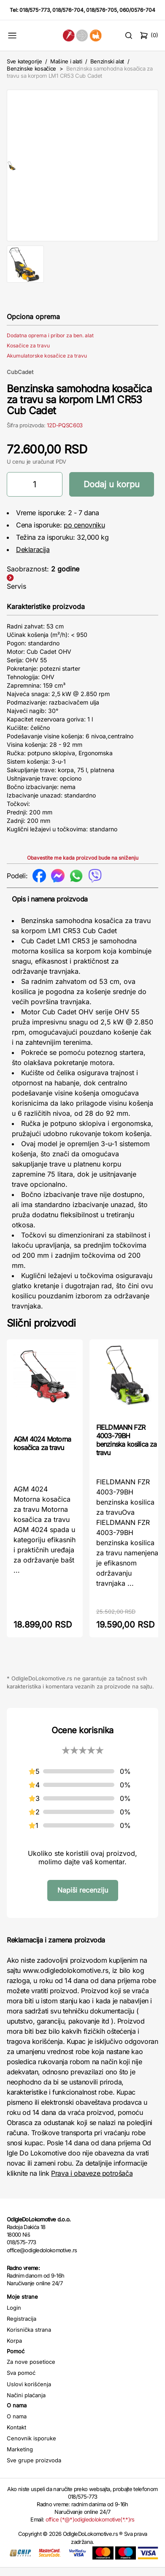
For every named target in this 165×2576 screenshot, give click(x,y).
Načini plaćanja (26, 2403)
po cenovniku (84, 533)
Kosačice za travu (28, 354)
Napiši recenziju (82, 1898)
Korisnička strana (29, 2338)
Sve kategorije (24, 61)
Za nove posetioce (31, 2370)
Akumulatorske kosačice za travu (47, 364)
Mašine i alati (66, 61)
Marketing (20, 2457)
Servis (16, 594)
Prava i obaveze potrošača (92, 2181)
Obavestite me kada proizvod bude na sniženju (82, 866)
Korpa (14, 2349)
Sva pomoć (21, 2381)
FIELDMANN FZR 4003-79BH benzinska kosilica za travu (126, 1448)
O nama (17, 2424)
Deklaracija (33, 558)
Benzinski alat (107, 61)
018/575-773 (34, 10)
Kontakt (16, 2435)
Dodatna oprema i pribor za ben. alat (50, 344)
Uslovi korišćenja (29, 2392)
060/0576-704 (137, 10)
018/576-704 (68, 10)
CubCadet (20, 380)
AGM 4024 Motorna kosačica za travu (42, 1451)
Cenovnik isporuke (31, 2446)
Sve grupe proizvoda (34, 2468)
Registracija (21, 2327)
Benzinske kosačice (31, 68)
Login (14, 2316)
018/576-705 (101, 10)
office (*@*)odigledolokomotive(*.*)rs (90, 2527)
